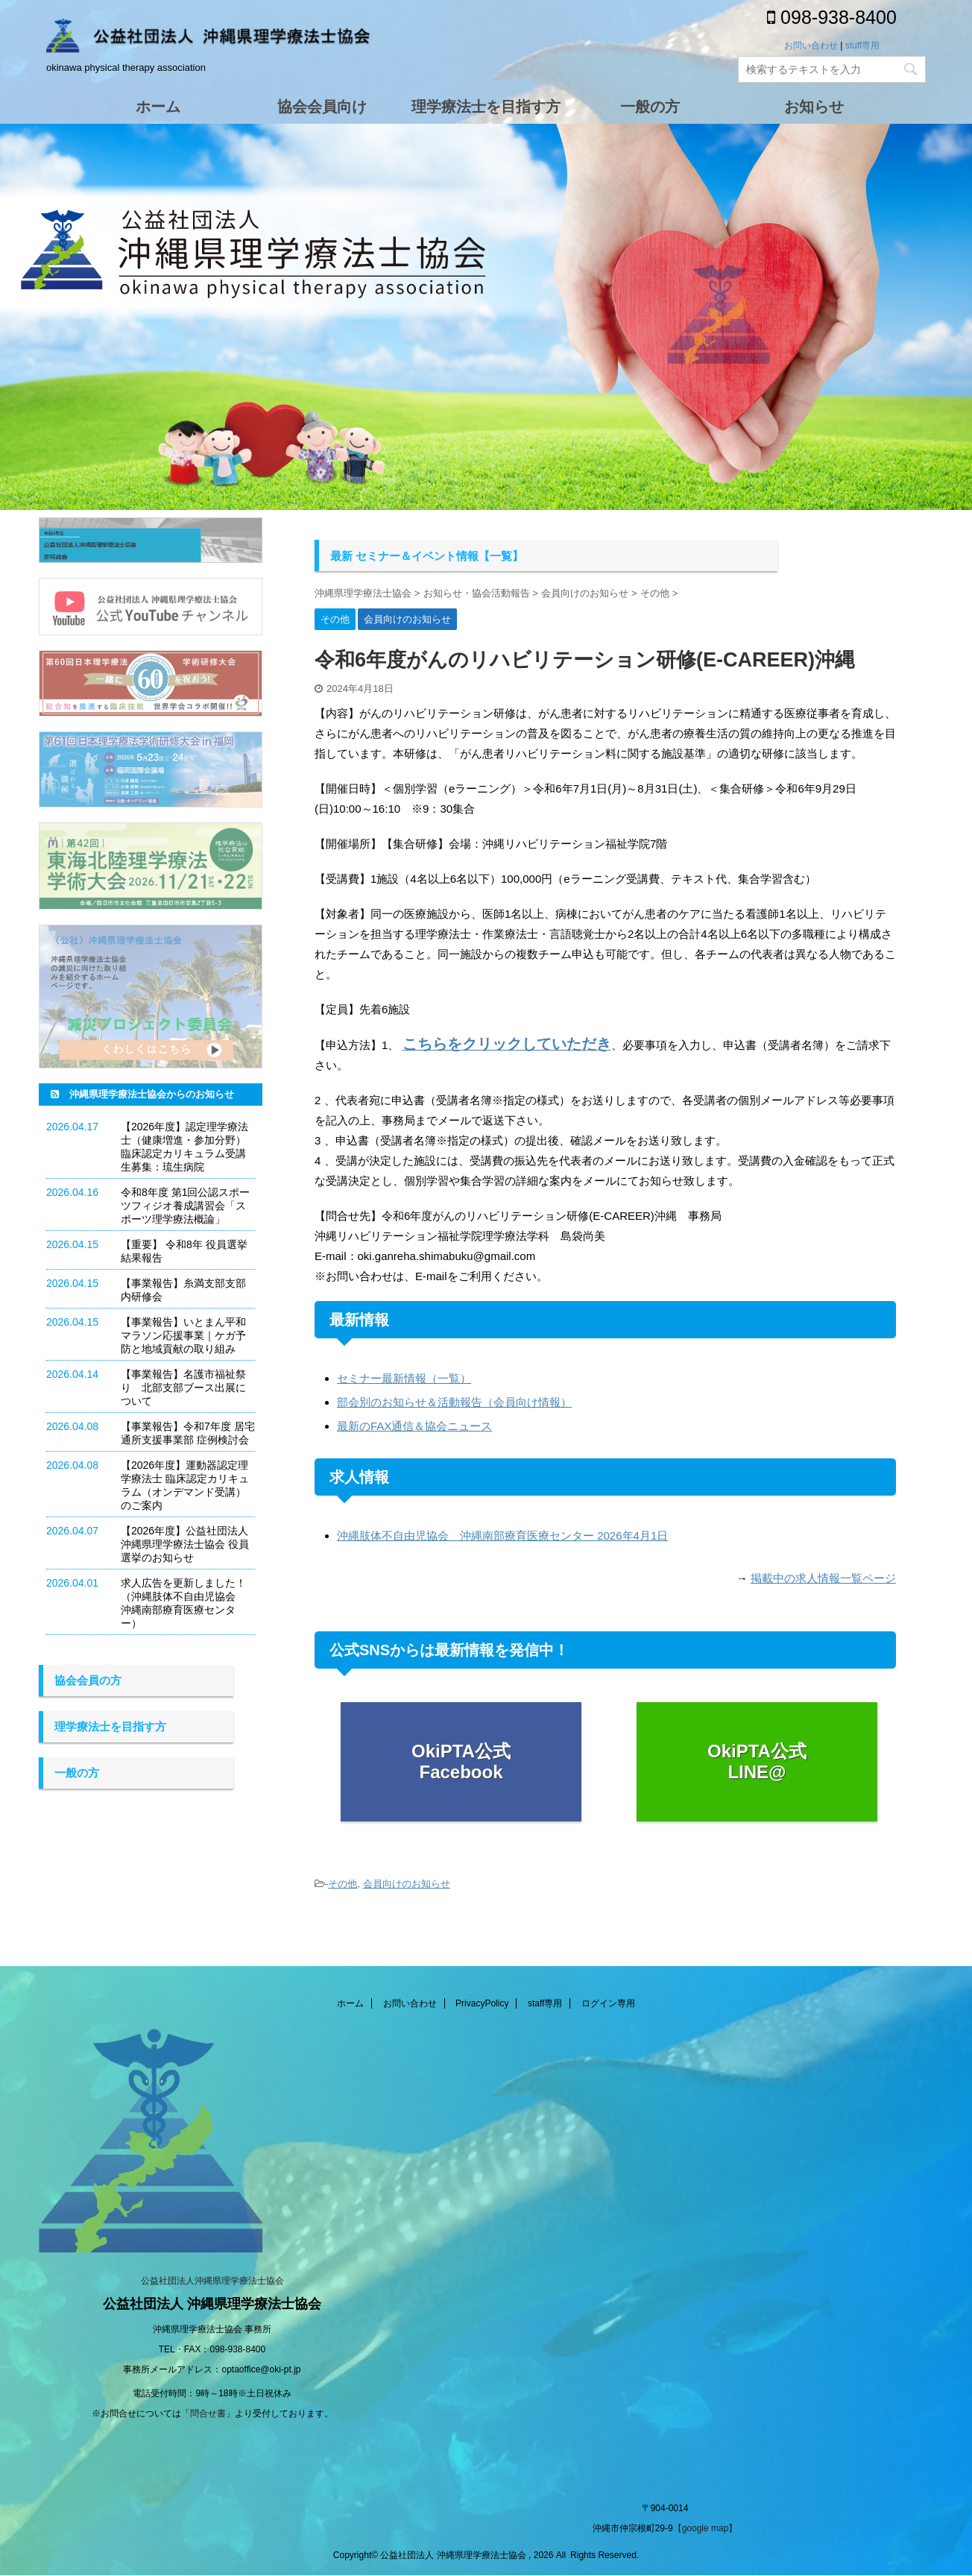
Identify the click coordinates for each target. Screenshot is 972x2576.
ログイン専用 (608, 2003)
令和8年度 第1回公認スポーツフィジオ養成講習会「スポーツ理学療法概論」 (185, 1205)
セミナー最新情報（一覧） (404, 1378)
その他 (342, 1883)
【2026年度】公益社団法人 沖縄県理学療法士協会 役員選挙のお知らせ (185, 1544)
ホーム (350, 2003)
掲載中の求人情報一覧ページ (823, 1578)
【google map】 (705, 2528)
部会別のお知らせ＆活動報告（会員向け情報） (454, 1402)
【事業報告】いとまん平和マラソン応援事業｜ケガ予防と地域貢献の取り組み (183, 1335)
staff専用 (545, 2003)
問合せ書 (208, 2413)
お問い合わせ (811, 45)
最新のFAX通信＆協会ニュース (414, 1426)
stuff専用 (862, 45)
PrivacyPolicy (481, 2003)
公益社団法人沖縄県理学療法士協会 (212, 2281)
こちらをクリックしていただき (507, 1044)
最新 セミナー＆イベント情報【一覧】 (426, 555)
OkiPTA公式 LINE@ (757, 1762)
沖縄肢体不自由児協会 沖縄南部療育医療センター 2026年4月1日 (502, 1535)
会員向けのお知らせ (406, 1883)
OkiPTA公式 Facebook (461, 1762)
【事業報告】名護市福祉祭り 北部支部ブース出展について (183, 1387)
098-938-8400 (832, 17)
